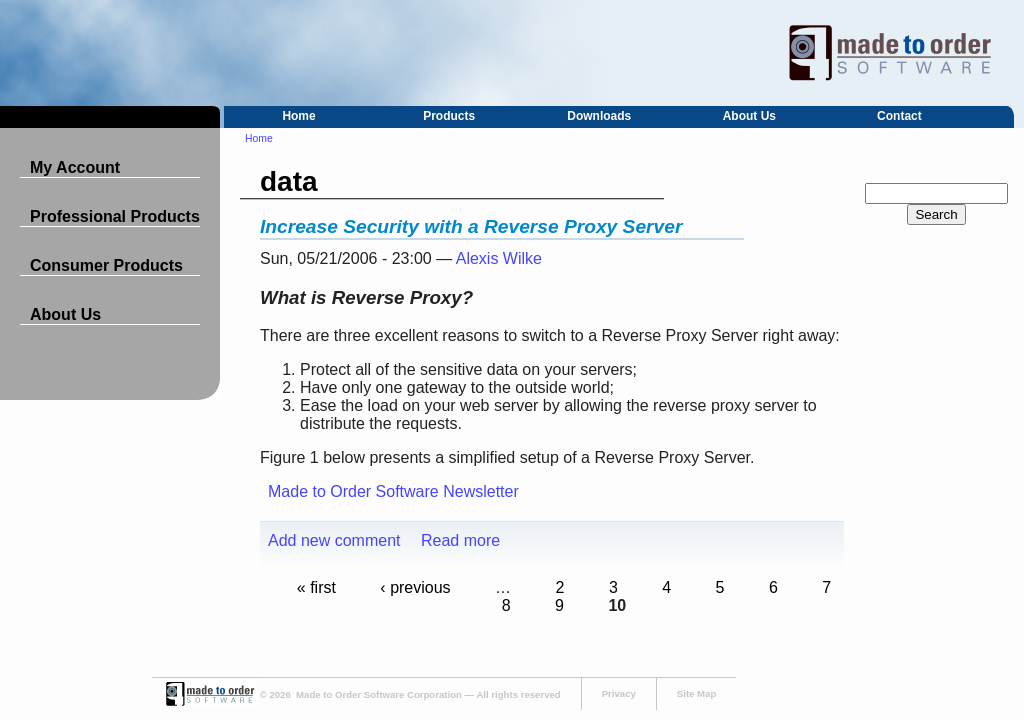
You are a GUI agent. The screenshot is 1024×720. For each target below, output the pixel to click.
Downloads (599, 116)
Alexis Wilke (499, 258)
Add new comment (334, 540)
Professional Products (115, 216)
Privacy (619, 693)
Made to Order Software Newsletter (393, 491)
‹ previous (415, 587)
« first (316, 587)
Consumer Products (106, 265)
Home (298, 116)
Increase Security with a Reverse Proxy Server (471, 226)
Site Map (696, 693)
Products (449, 116)
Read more (460, 540)
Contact (899, 116)
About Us (749, 116)
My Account (75, 167)
